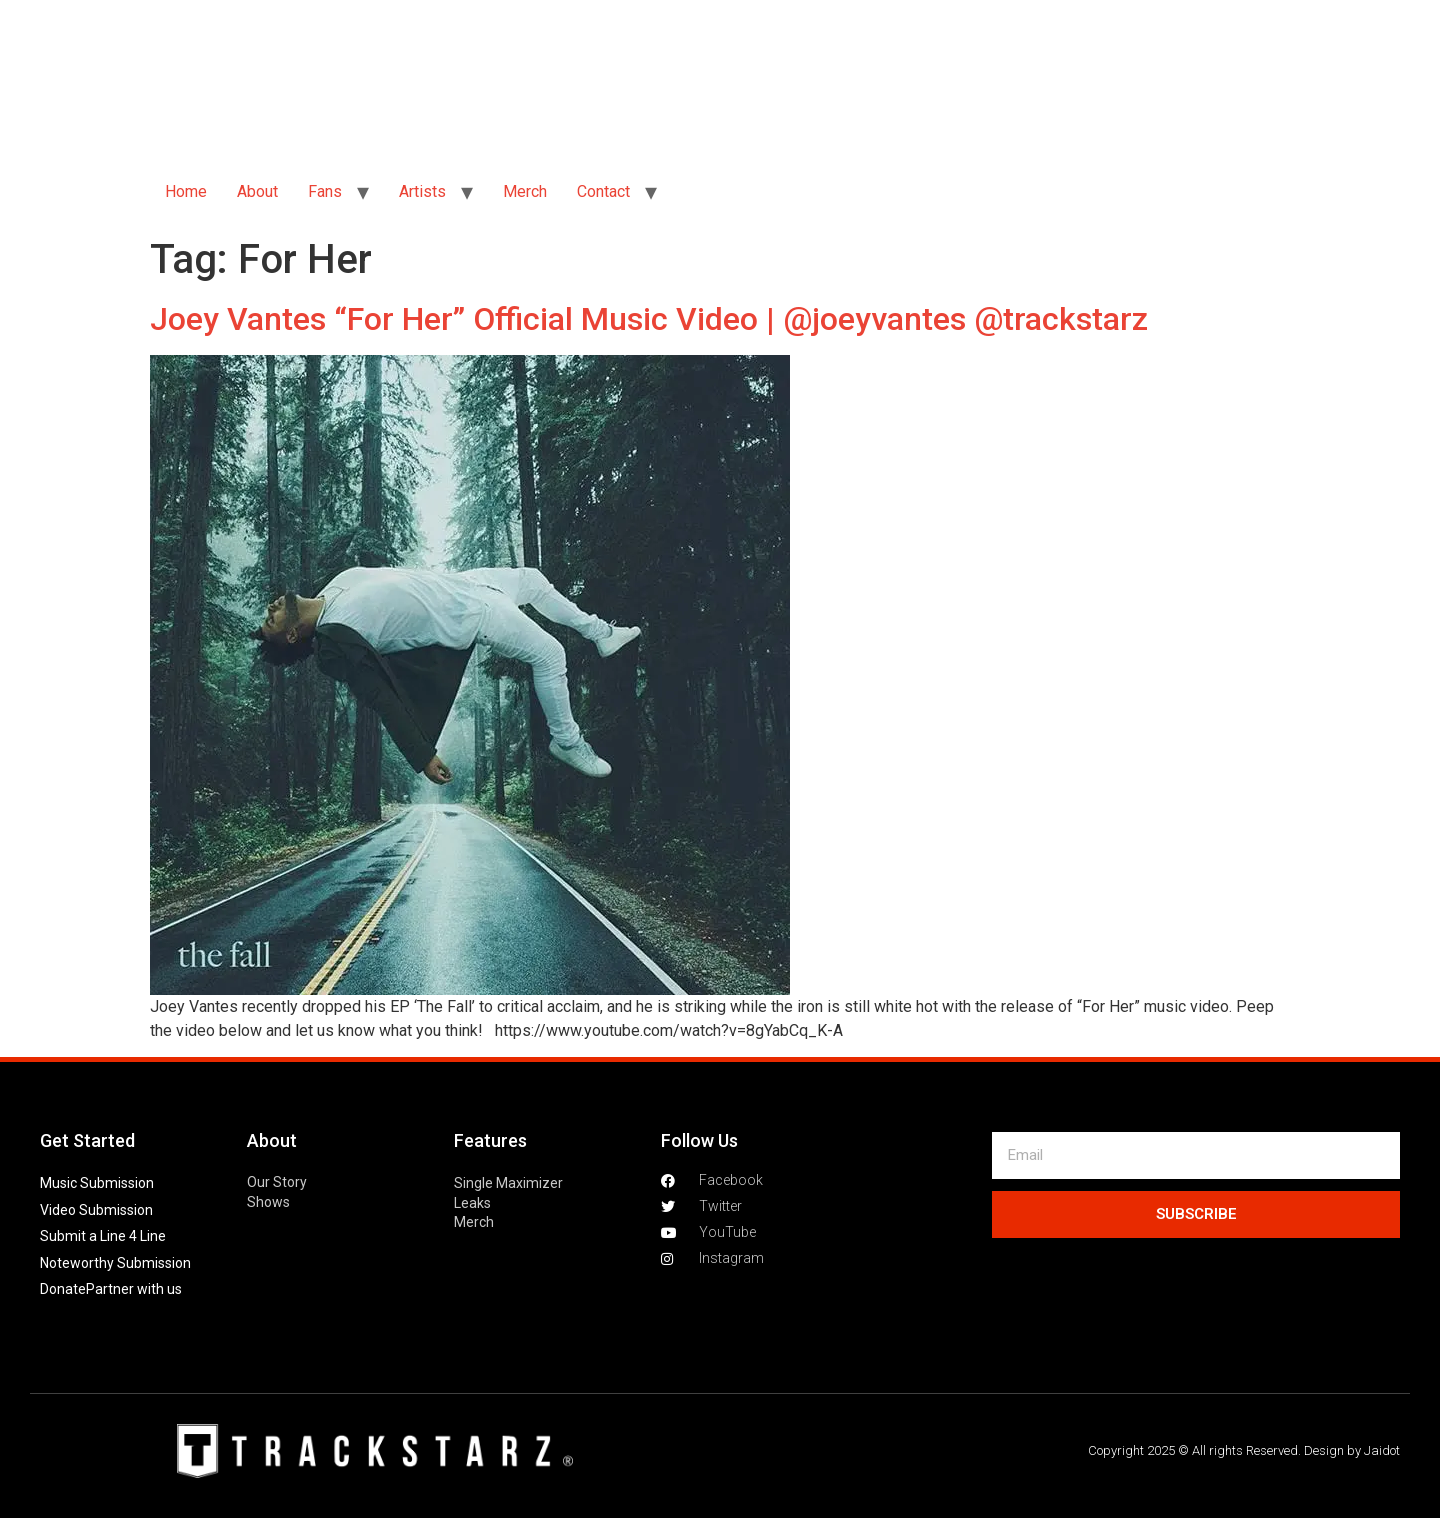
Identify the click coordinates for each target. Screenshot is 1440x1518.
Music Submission (97, 1183)
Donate (63, 1289)
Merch (525, 191)
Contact (603, 191)
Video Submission (96, 1210)
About (257, 191)
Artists (422, 191)
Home (186, 191)
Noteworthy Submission (115, 1263)
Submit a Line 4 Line (103, 1236)
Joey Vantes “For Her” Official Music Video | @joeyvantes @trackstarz (649, 319)
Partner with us (134, 1289)
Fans (325, 191)
